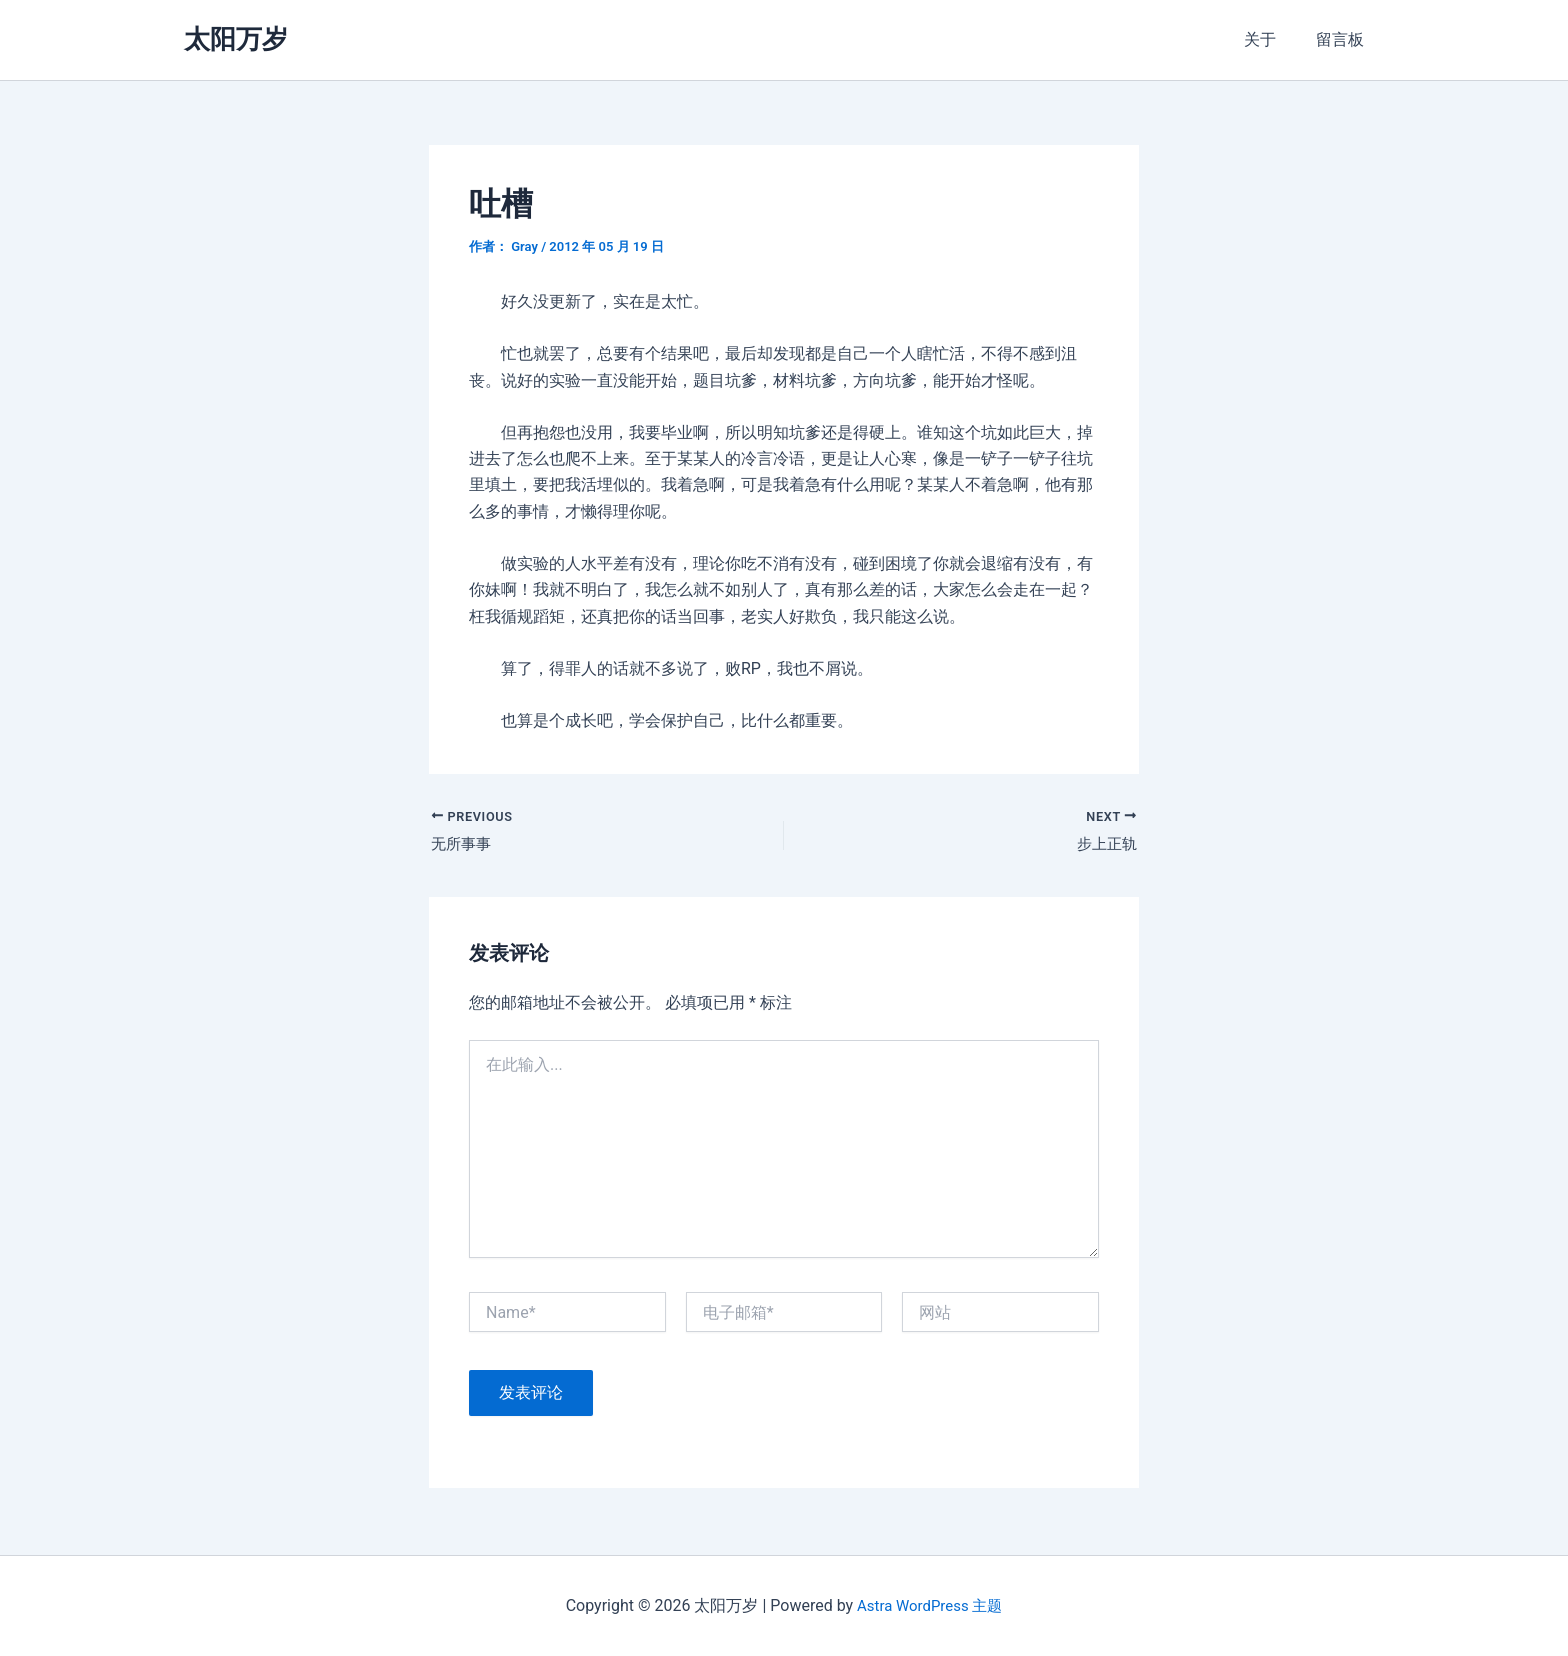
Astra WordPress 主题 (929, 1605)
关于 (1272, 39)
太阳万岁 (236, 39)
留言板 (1344, 39)
